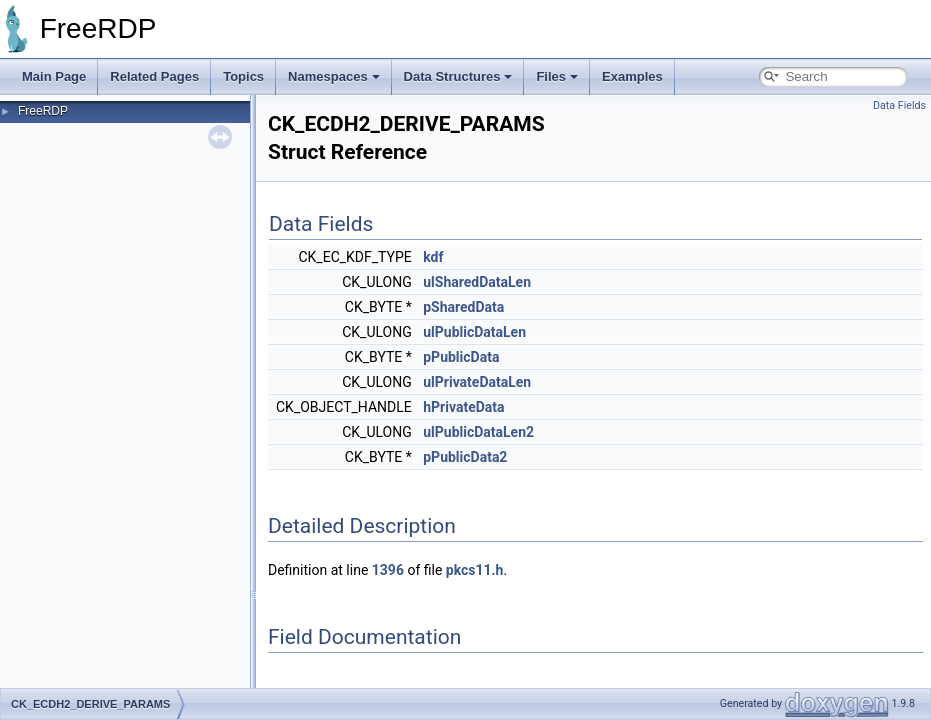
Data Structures (458, 76)
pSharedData (463, 307)
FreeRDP (43, 111)
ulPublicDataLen (474, 332)
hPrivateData (463, 407)
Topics (243, 76)
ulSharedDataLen (477, 282)
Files (557, 76)
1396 (388, 570)
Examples (632, 76)
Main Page (54, 76)
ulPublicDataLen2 (478, 432)
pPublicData (461, 357)
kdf (433, 257)
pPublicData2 (465, 457)
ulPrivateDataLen (477, 382)
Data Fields (899, 105)
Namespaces (334, 76)
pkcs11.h (475, 570)
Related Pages (154, 76)
